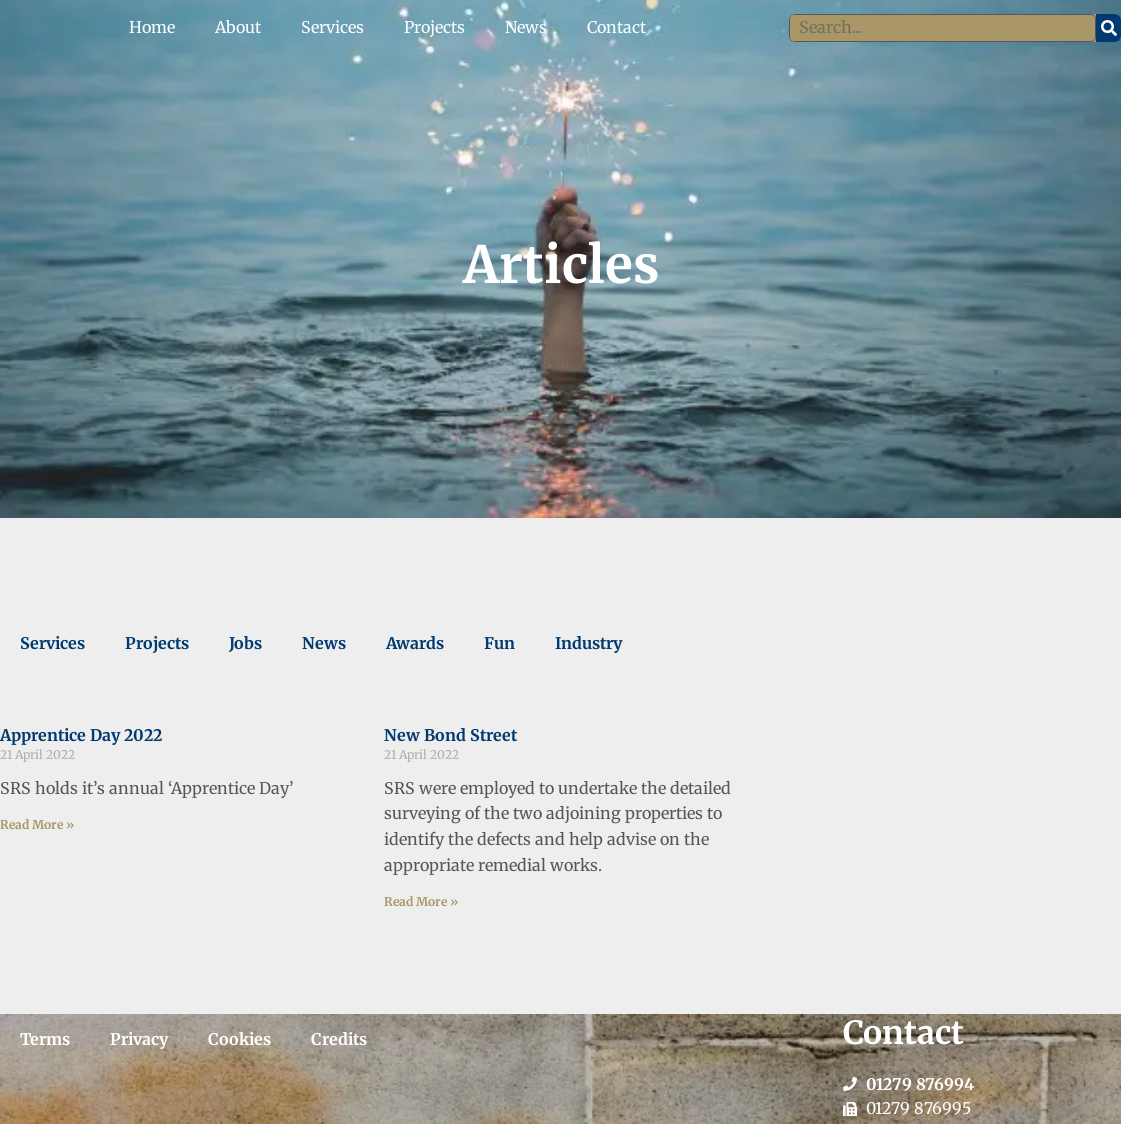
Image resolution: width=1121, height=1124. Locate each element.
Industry (588, 643)
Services (332, 27)
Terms (45, 1039)
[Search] (1108, 28)
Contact (616, 27)
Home (152, 27)
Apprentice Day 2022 (81, 735)
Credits (339, 1039)
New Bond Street (450, 735)
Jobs (245, 643)
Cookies (239, 1039)
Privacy (139, 1039)
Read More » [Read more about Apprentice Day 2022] (37, 824)
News (526, 27)
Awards (415, 643)
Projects (434, 27)
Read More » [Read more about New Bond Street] (421, 901)
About (238, 27)
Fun (499, 643)
